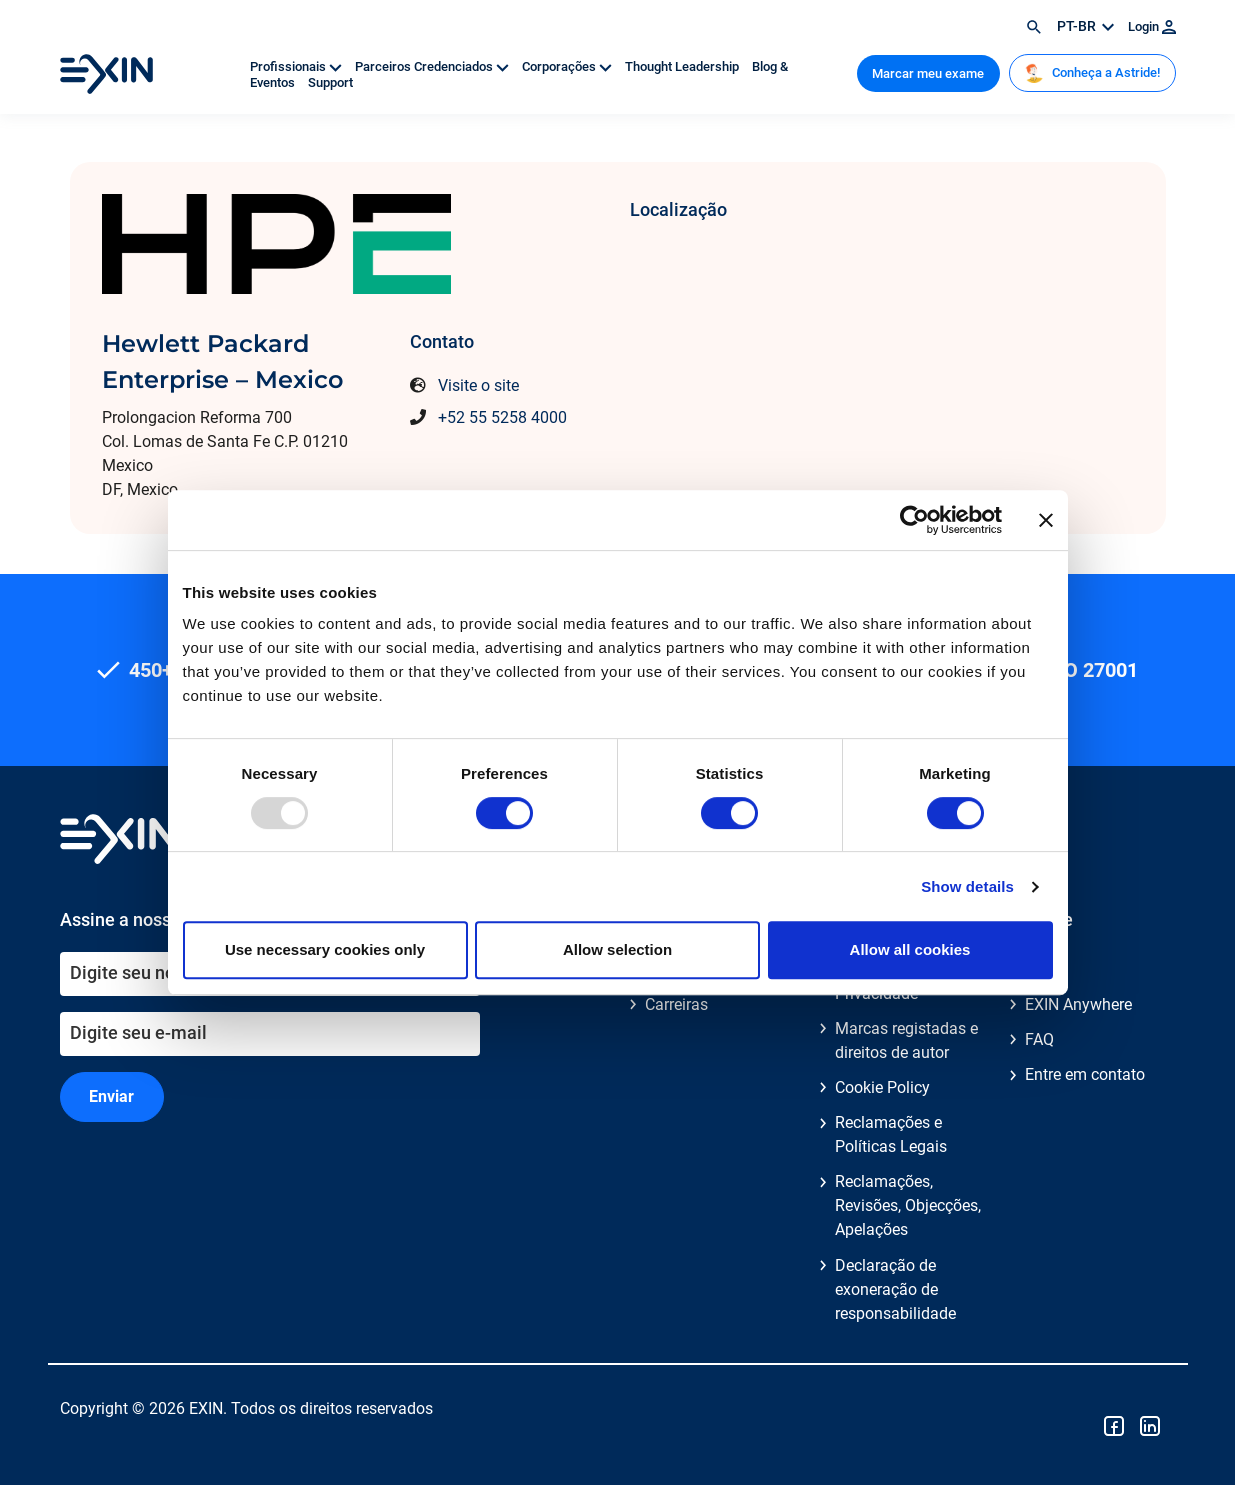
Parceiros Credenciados (433, 66)
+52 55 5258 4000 (502, 417)
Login (1152, 26)
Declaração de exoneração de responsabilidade (895, 1289)
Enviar (111, 1096)
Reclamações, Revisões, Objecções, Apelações (908, 1205)
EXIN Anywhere (1078, 1004)
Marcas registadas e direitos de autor (906, 1040)
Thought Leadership (683, 66)
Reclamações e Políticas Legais (891, 1134)
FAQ (1039, 1039)
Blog (1041, 969)
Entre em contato (1085, 1074)
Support (330, 82)
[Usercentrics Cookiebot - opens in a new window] (914, 520)
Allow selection (617, 949)
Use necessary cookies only (325, 949)
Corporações (568, 66)
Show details (967, 886)
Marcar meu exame (928, 73)
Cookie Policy (882, 1087)
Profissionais (297, 66)
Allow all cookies (910, 949)
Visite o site (478, 385)
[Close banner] (1046, 520)
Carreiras (676, 1004)
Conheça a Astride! (1092, 73)
